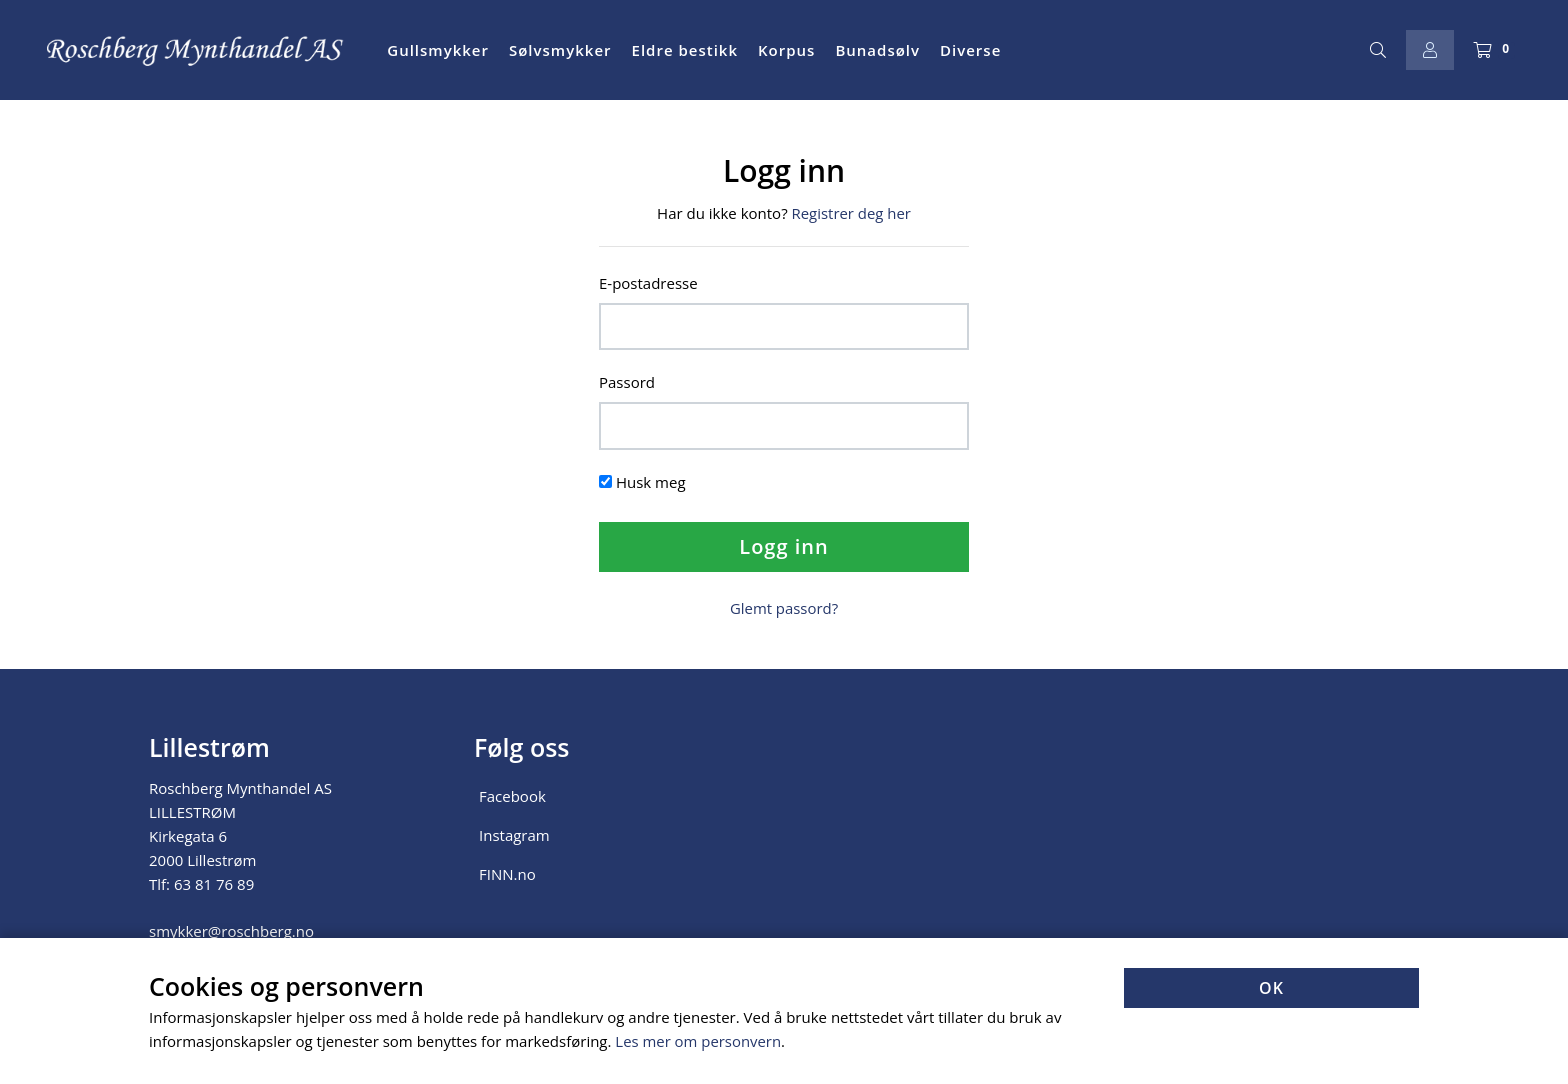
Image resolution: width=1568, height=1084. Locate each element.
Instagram (514, 833)
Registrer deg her (851, 213)
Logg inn (783, 545)
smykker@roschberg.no (231, 929)
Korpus (786, 50)
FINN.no (507, 872)
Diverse (970, 50)
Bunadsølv (877, 50)
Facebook (512, 794)
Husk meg (651, 481)
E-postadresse (648, 282)
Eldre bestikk (685, 50)
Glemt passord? (784, 607)
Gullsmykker (438, 50)
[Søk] (1378, 50)
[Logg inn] (1430, 50)
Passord (627, 382)
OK (1271, 989)
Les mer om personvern (698, 1042)
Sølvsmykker (560, 50)
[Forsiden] (196, 50)
